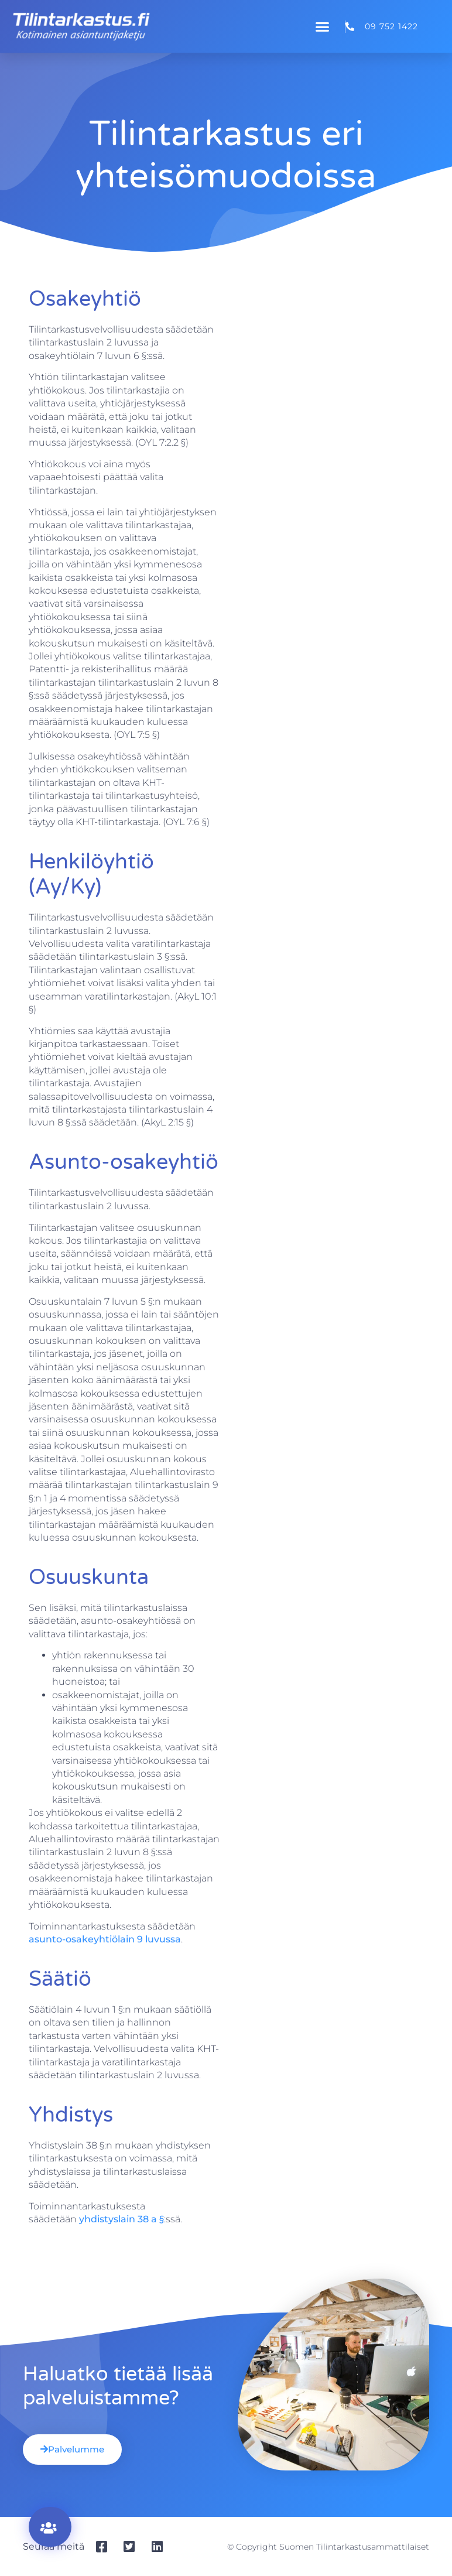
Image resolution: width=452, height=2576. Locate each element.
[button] (322, 26)
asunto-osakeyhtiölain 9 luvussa (105, 1939)
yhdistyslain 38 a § (121, 2219)
